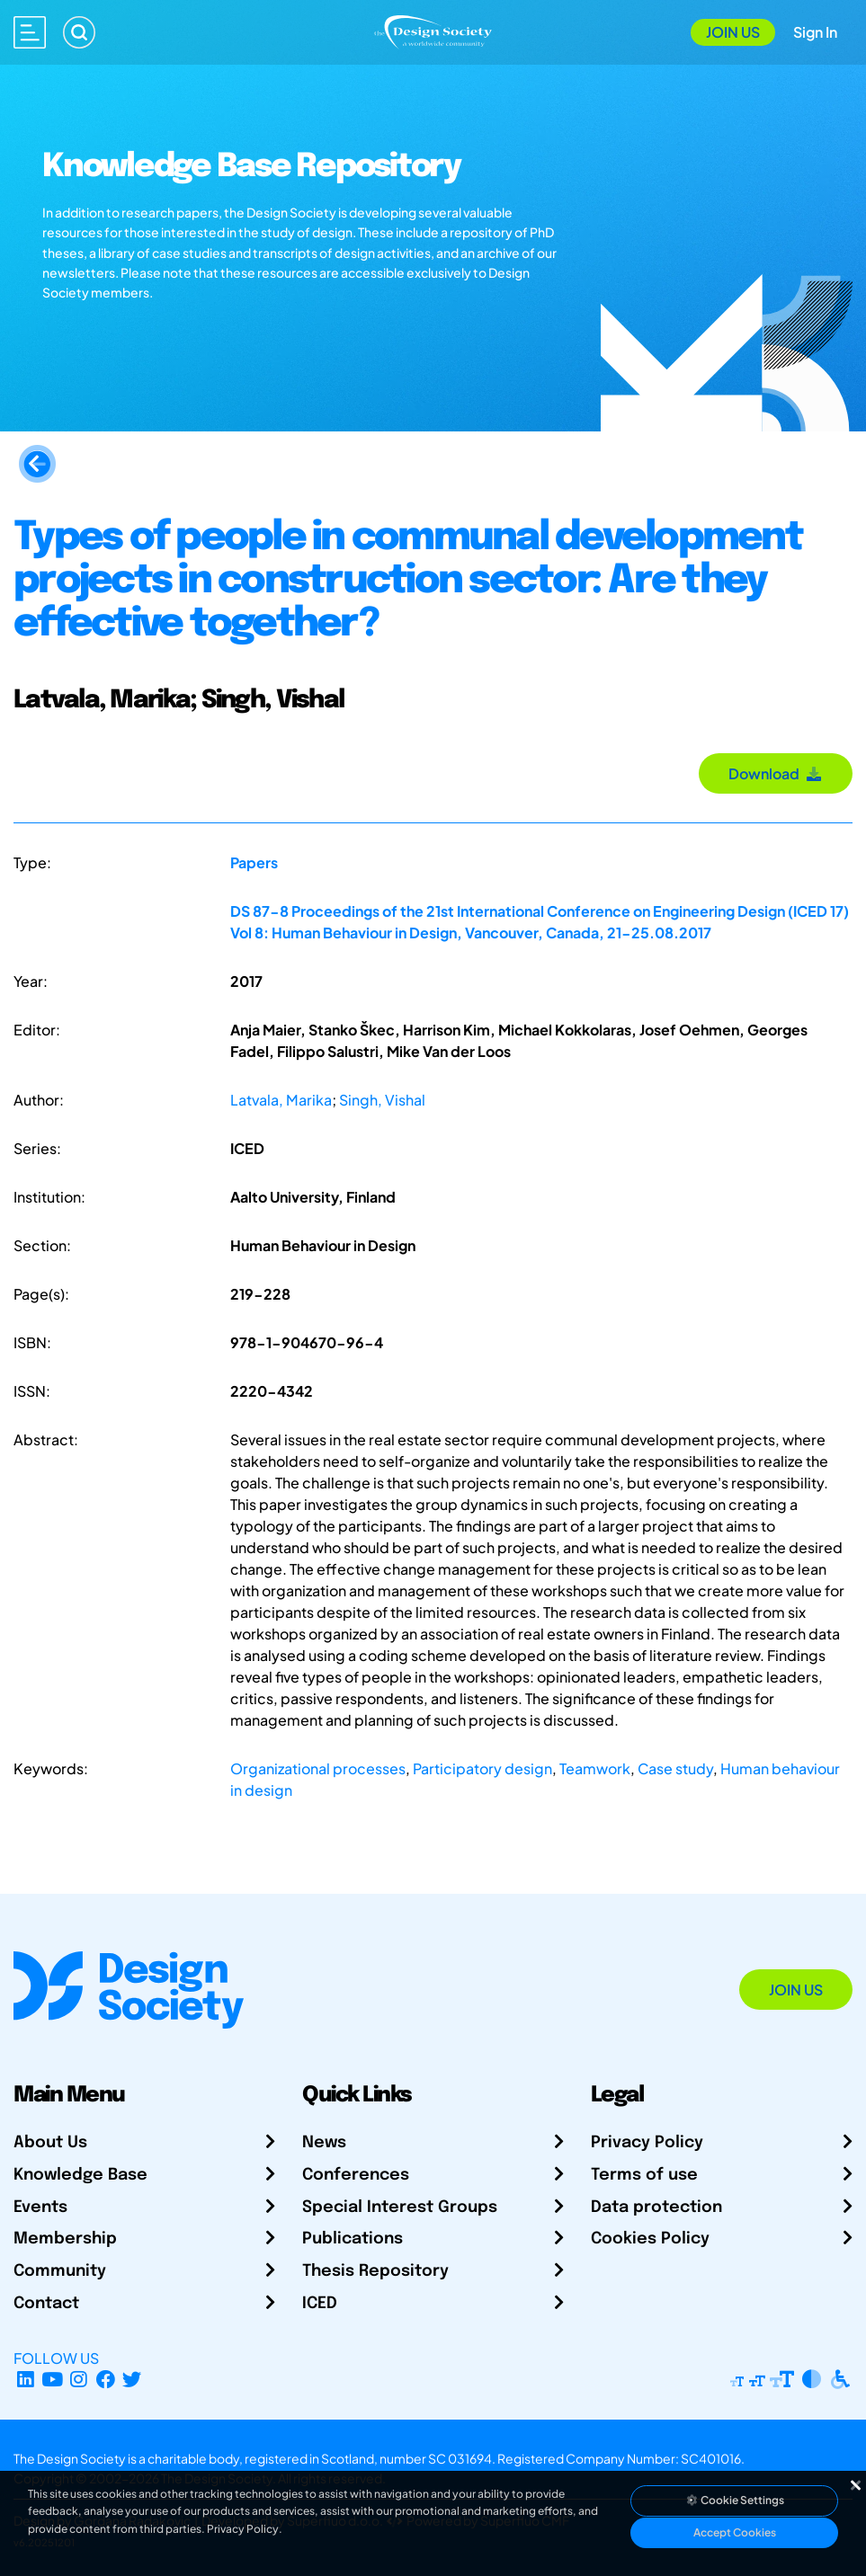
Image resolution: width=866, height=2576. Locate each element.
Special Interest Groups (399, 2207)
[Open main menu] (29, 32)
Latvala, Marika (281, 1099)
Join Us (733, 31)
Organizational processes (318, 1768)
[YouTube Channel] (52, 2379)
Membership (65, 2239)
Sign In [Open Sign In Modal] (815, 31)
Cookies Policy (650, 2239)
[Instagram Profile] (79, 2379)
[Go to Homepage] (432, 30)
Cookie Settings (734, 2500)
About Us (50, 2143)
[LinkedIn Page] (25, 2379)
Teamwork (594, 1768)
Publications (352, 2239)
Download (775, 773)
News (324, 2143)
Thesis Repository (375, 2271)
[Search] (79, 32)
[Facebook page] (106, 2379)
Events (40, 2207)
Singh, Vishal (382, 1099)
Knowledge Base (80, 2175)
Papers (254, 862)
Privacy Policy (647, 2143)
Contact (46, 2304)
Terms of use (644, 2175)
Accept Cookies (734, 2532)
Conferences (355, 2175)
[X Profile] (133, 2379)
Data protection (656, 2207)
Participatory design (482, 1768)
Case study (675, 1768)
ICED (319, 2304)
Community (59, 2271)
